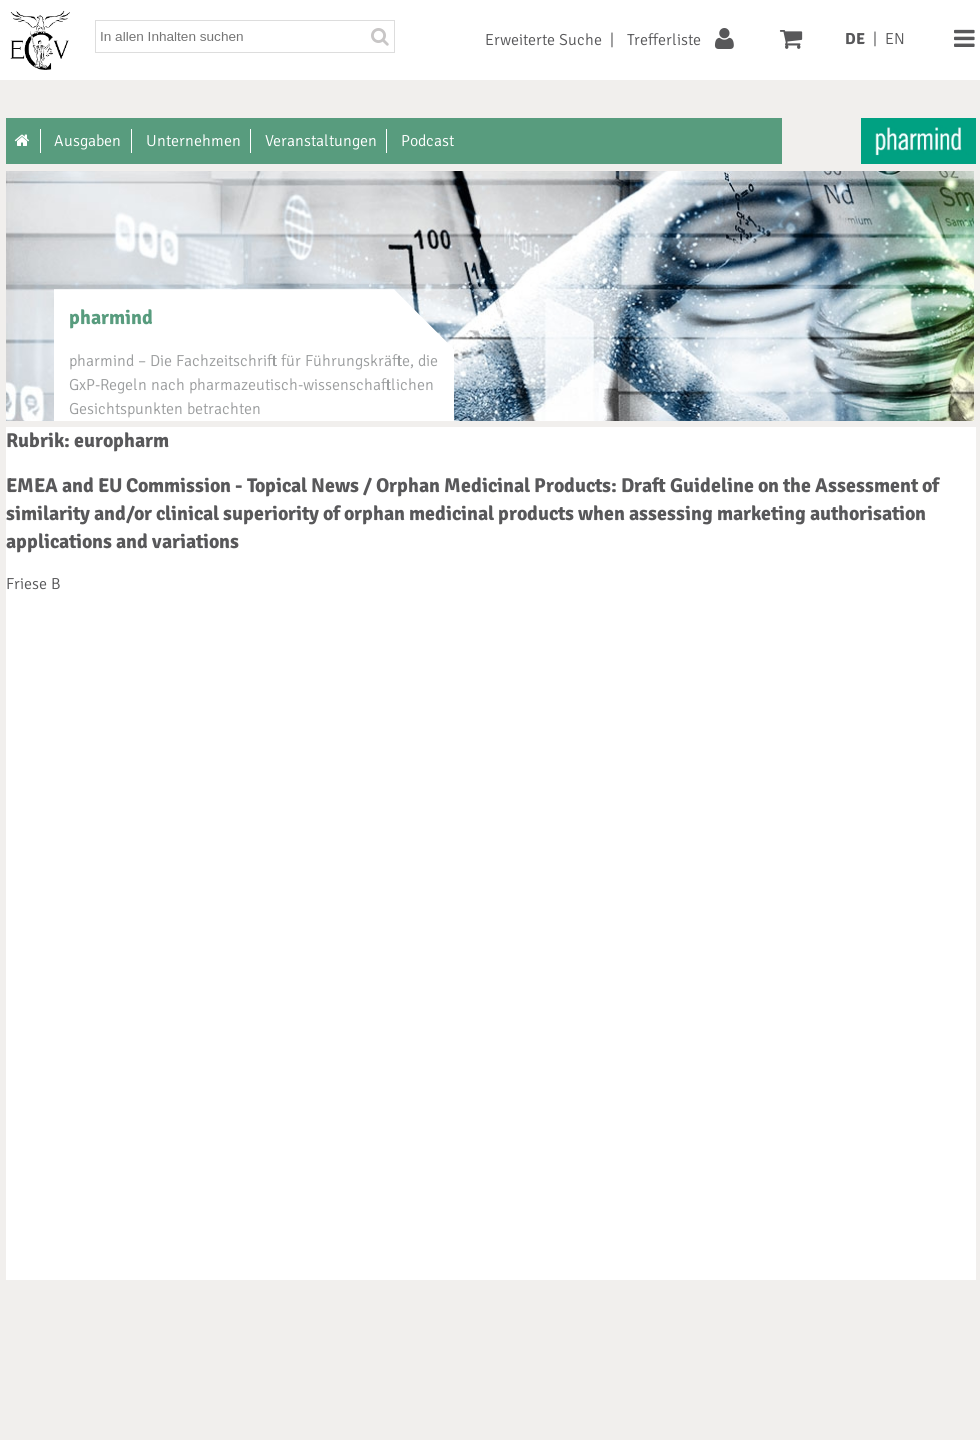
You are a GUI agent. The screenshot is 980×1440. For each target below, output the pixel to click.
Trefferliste (664, 40)
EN (895, 39)
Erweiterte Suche (543, 40)
